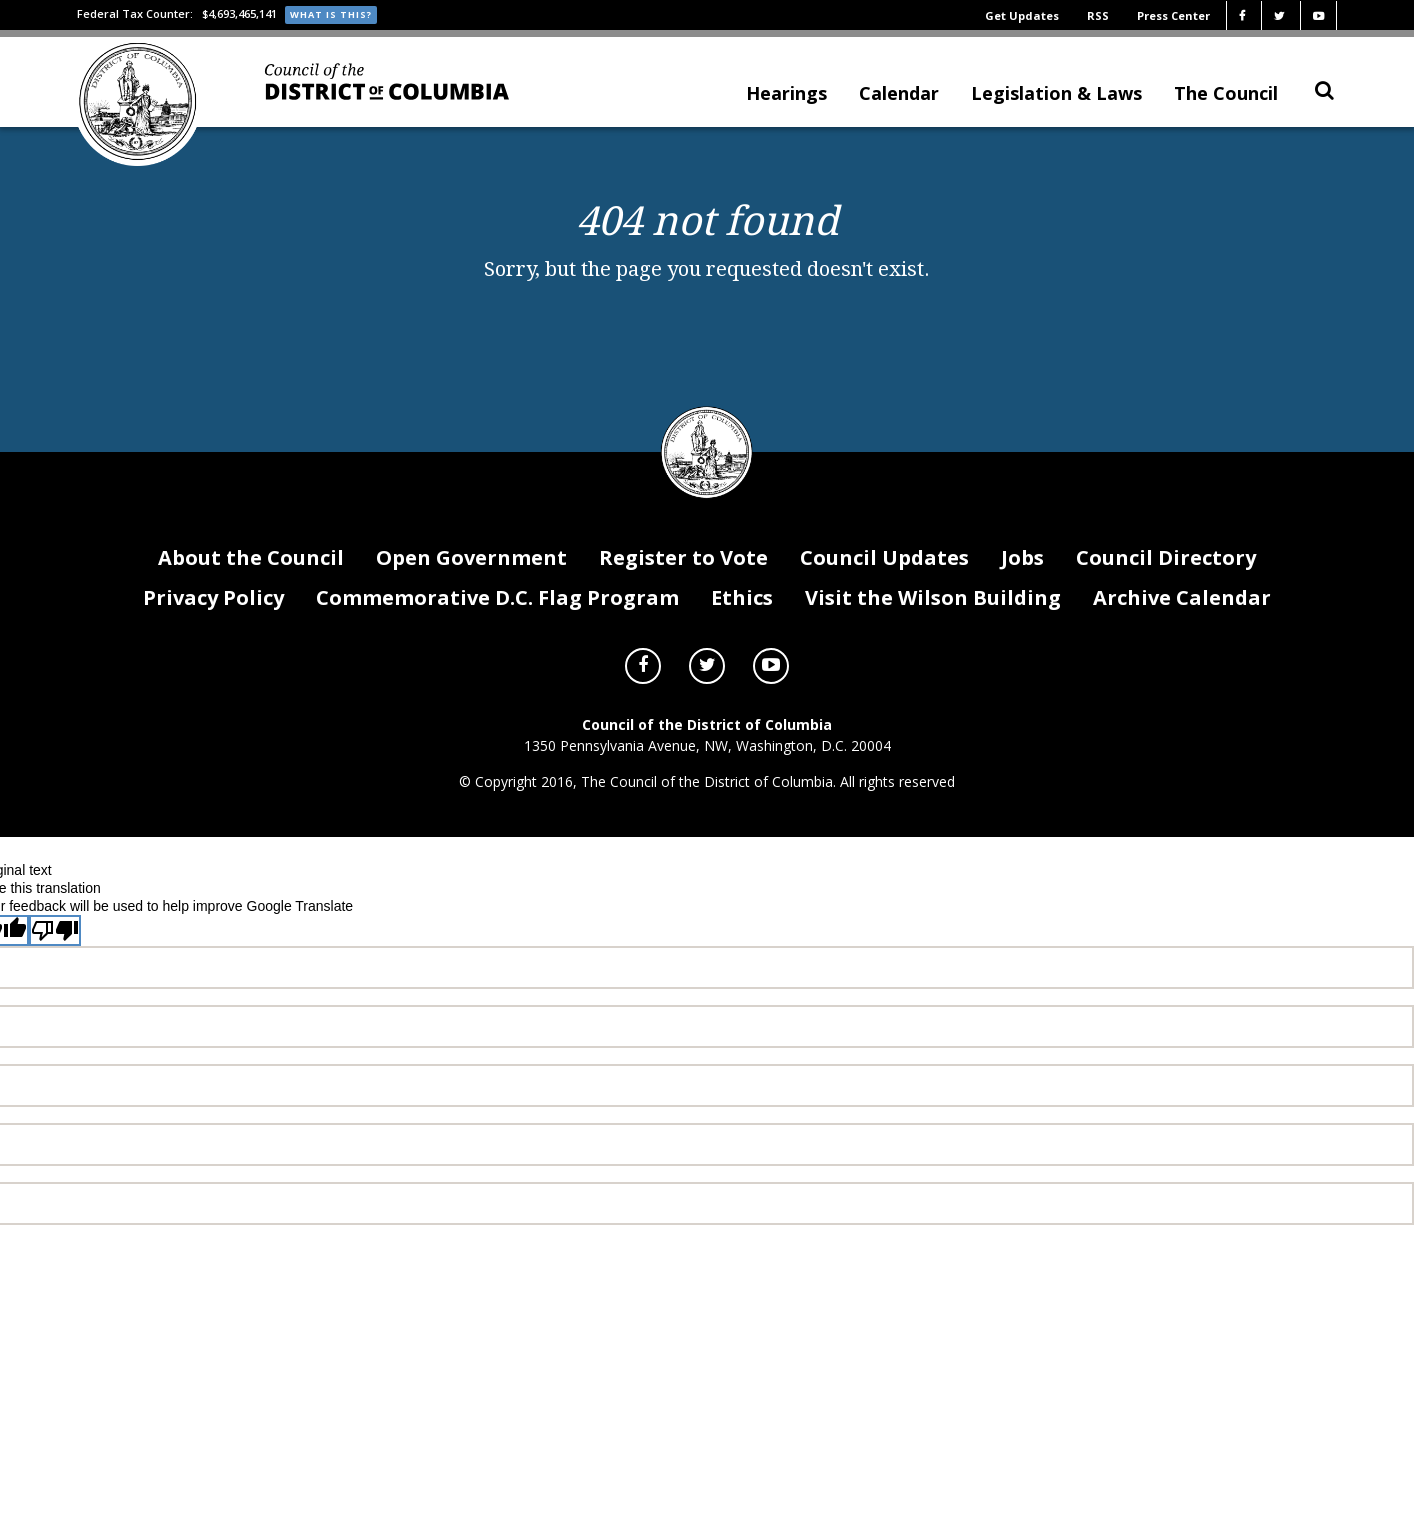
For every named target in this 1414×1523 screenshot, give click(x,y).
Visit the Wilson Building (933, 624)
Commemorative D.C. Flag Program (497, 624)
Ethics (742, 624)
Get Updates (1022, 15)
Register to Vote (683, 585)
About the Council (251, 585)
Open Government (471, 585)
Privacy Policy (213, 624)
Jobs (1022, 585)
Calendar (899, 101)
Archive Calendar (1182, 624)
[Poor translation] (55, 958)
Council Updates (884, 585)
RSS (1098, 15)
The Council (1226, 101)
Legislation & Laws (1056, 101)
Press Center (1173, 15)
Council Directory (1166, 585)
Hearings (786, 101)
